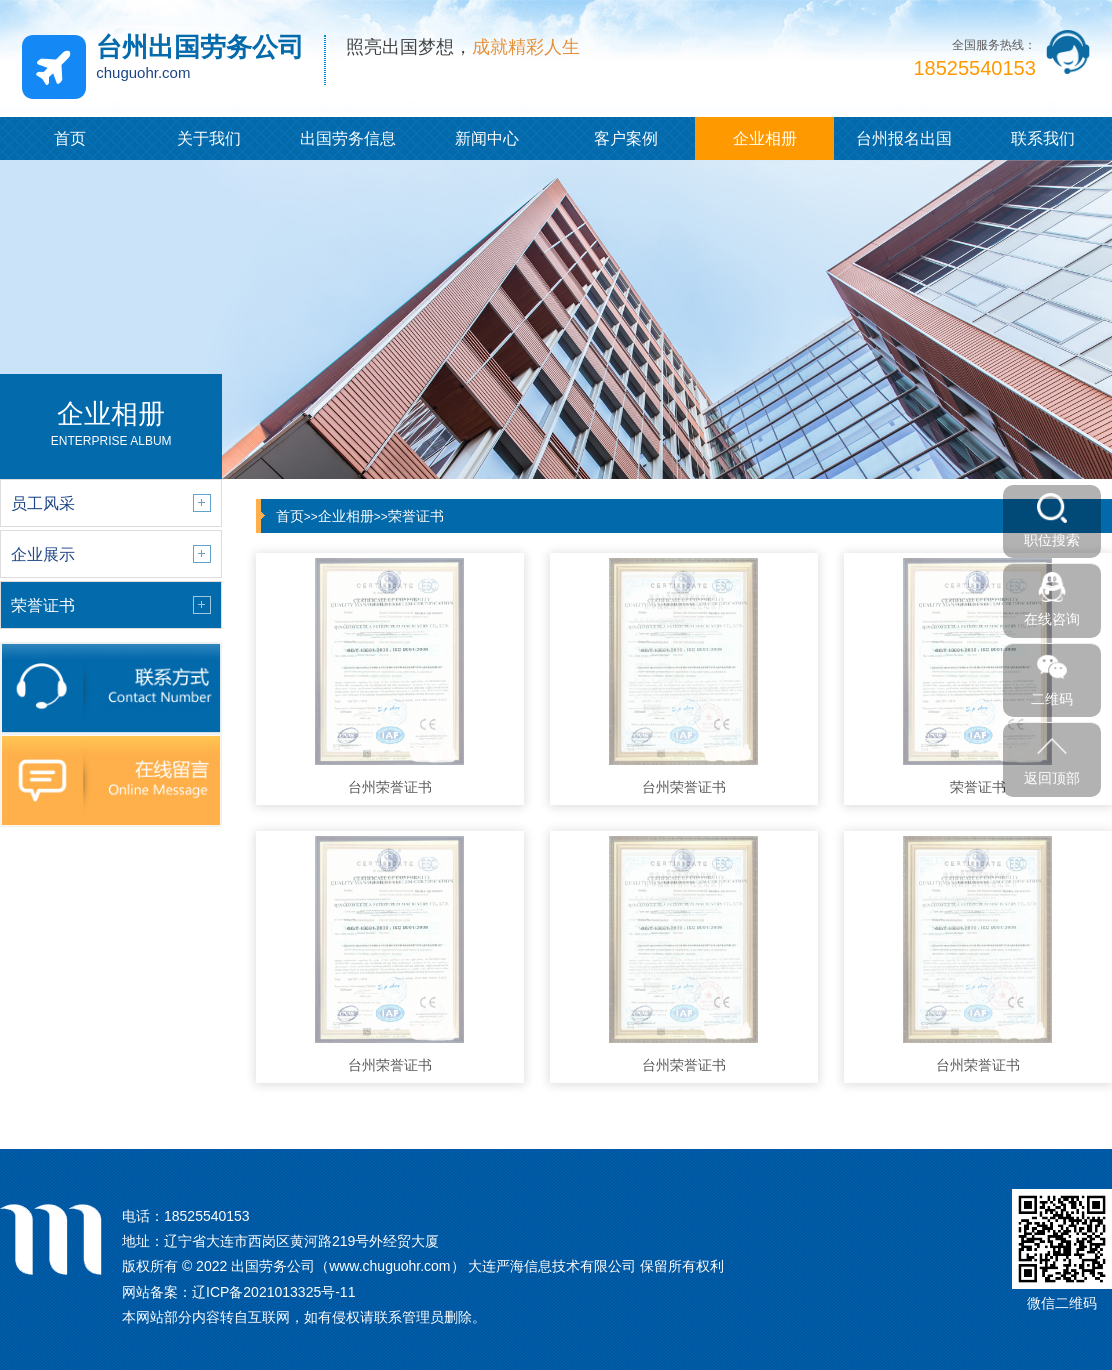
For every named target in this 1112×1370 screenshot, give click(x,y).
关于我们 (209, 138)
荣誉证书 (416, 516)
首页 (70, 138)
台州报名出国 (904, 138)
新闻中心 (487, 138)
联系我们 (1043, 138)
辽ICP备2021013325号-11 (273, 1292)
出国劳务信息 (348, 138)
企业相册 (765, 138)
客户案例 (626, 138)
